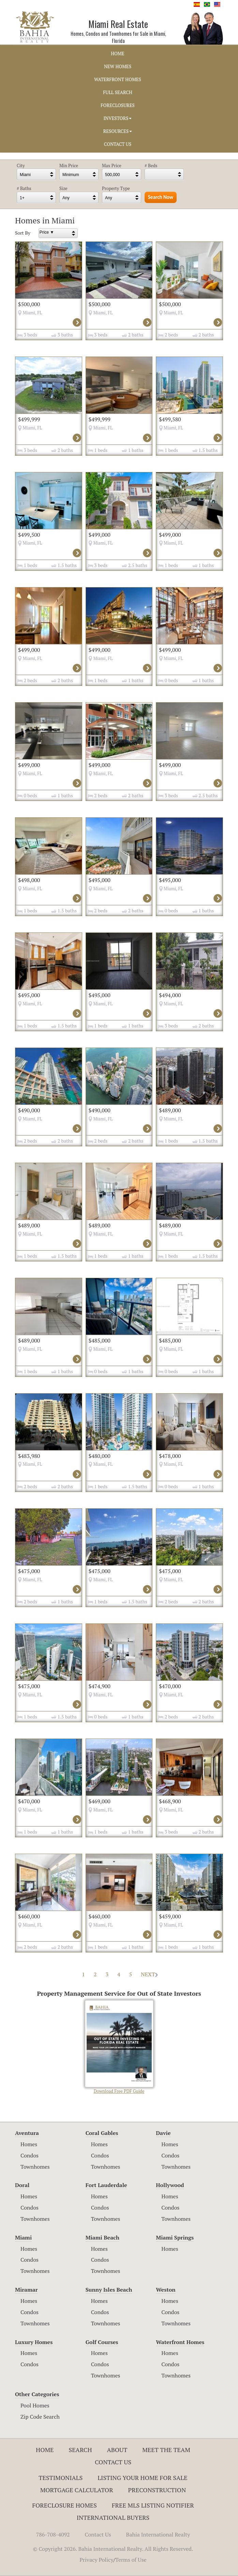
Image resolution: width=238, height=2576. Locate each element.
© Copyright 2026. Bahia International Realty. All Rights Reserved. (113, 2549)
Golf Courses (102, 2342)
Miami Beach (102, 2237)
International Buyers (113, 2517)
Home (45, 2450)
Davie (163, 2133)
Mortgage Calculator (76, 2490)
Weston (165, 2289)
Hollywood (170, 2185)
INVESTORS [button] (118, 118)
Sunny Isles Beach (109, 2289)
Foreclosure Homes (64, 2505)
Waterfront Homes (180, 2342)
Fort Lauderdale (106, 2185)
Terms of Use (131, 2559)
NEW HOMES (117, 66)
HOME (117, 53)
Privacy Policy (96, 2559)
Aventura (27, 2133)
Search (80, 2450)
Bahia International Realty (158, 2534)
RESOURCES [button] (117, 131)
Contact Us (113, 2462)
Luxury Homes (34, 2342)
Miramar (26, 2289)
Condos (29, 2155)
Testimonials (61, 2477)
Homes (28, 2144)
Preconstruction (157, 2490)
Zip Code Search (40, 2416)
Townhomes (35, 2166)
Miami (23, 2237)
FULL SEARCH (117, 92)
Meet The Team (166, 2450)
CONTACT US (117, 144)
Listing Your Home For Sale (143, 2477)
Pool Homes (34, 2405)
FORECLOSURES (118, 105)
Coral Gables (102, 2133)
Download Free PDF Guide (119, 2047)
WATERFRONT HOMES (117, 79)
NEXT (149, 1974)
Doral (22, 2185)
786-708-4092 (53, 2534)
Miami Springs (175, 2237)
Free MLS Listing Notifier (153, 2505)
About (117, 2450)
